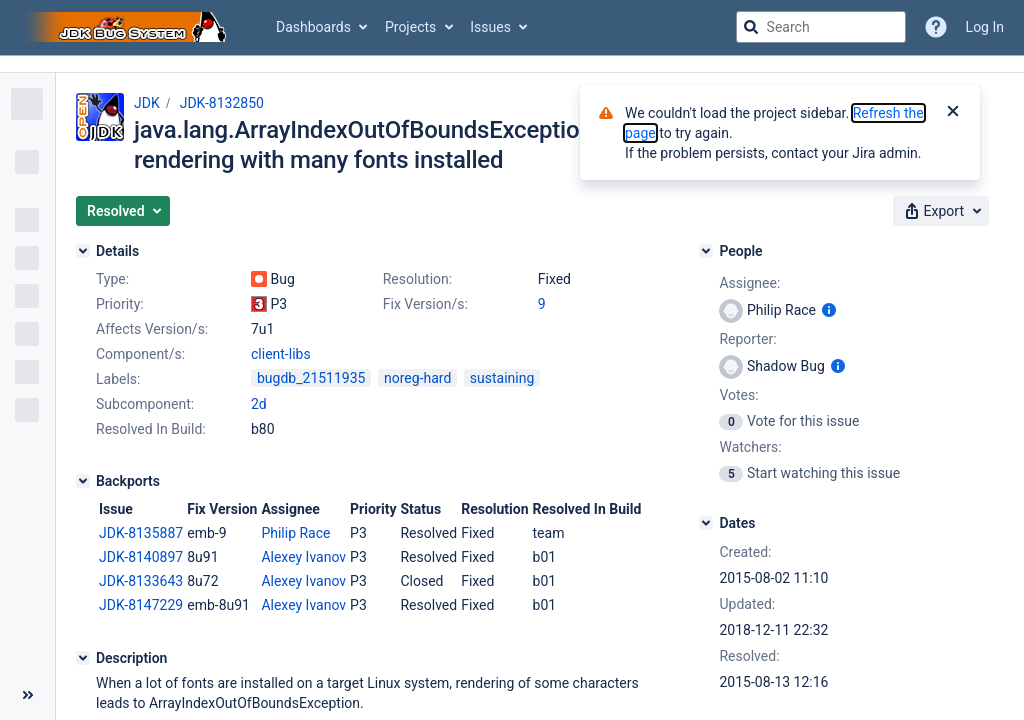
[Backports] (83, 481)
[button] (123, 211)
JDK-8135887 (141, 533)
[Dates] (706, 523)
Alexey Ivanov (303, 557)
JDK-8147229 (141, 605)
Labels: (118, 379)
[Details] (83, 251)
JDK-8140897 (141, 557)
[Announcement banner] (512, 64)
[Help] (936, 27)
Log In (985, 27)
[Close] (953, 113)
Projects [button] (410, 27)
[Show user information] (829, 310)
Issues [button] (490, 27)
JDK (147, 103)
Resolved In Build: (151, 429)
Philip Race (295, 533)
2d (259, 404)
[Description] (83, 658)
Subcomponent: (145, 404)
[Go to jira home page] (128, 27)
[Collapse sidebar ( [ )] (27, 695)
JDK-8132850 (222, 103)
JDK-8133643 (141, 581)
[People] (706, 251)
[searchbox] (821, 27)
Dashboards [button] (313, 27)
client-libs (281, 354)
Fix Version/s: (425, 304)
